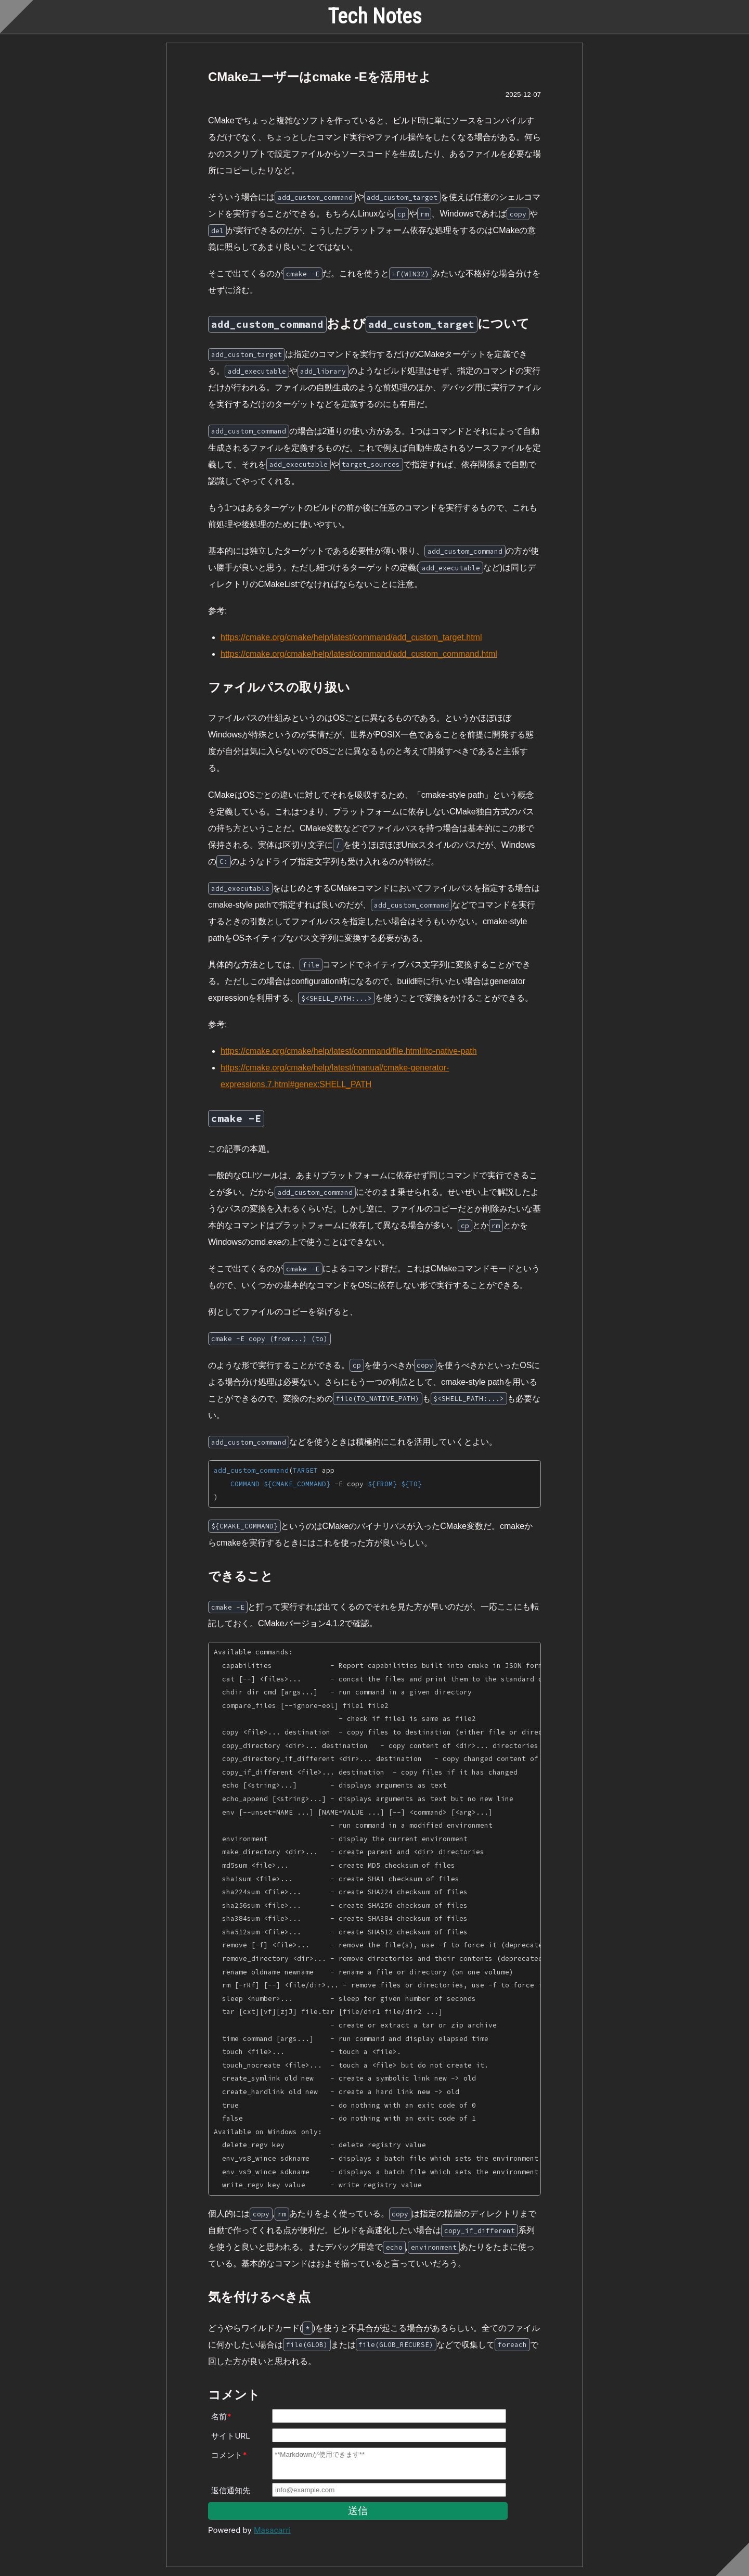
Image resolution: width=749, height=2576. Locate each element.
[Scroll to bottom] (732, 2559)
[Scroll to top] (16, 16)
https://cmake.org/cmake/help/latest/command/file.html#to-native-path (349, 1051)
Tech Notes (375, 16)
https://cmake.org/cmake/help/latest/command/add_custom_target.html (351, 637)
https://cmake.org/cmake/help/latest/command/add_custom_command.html (359, 653)
